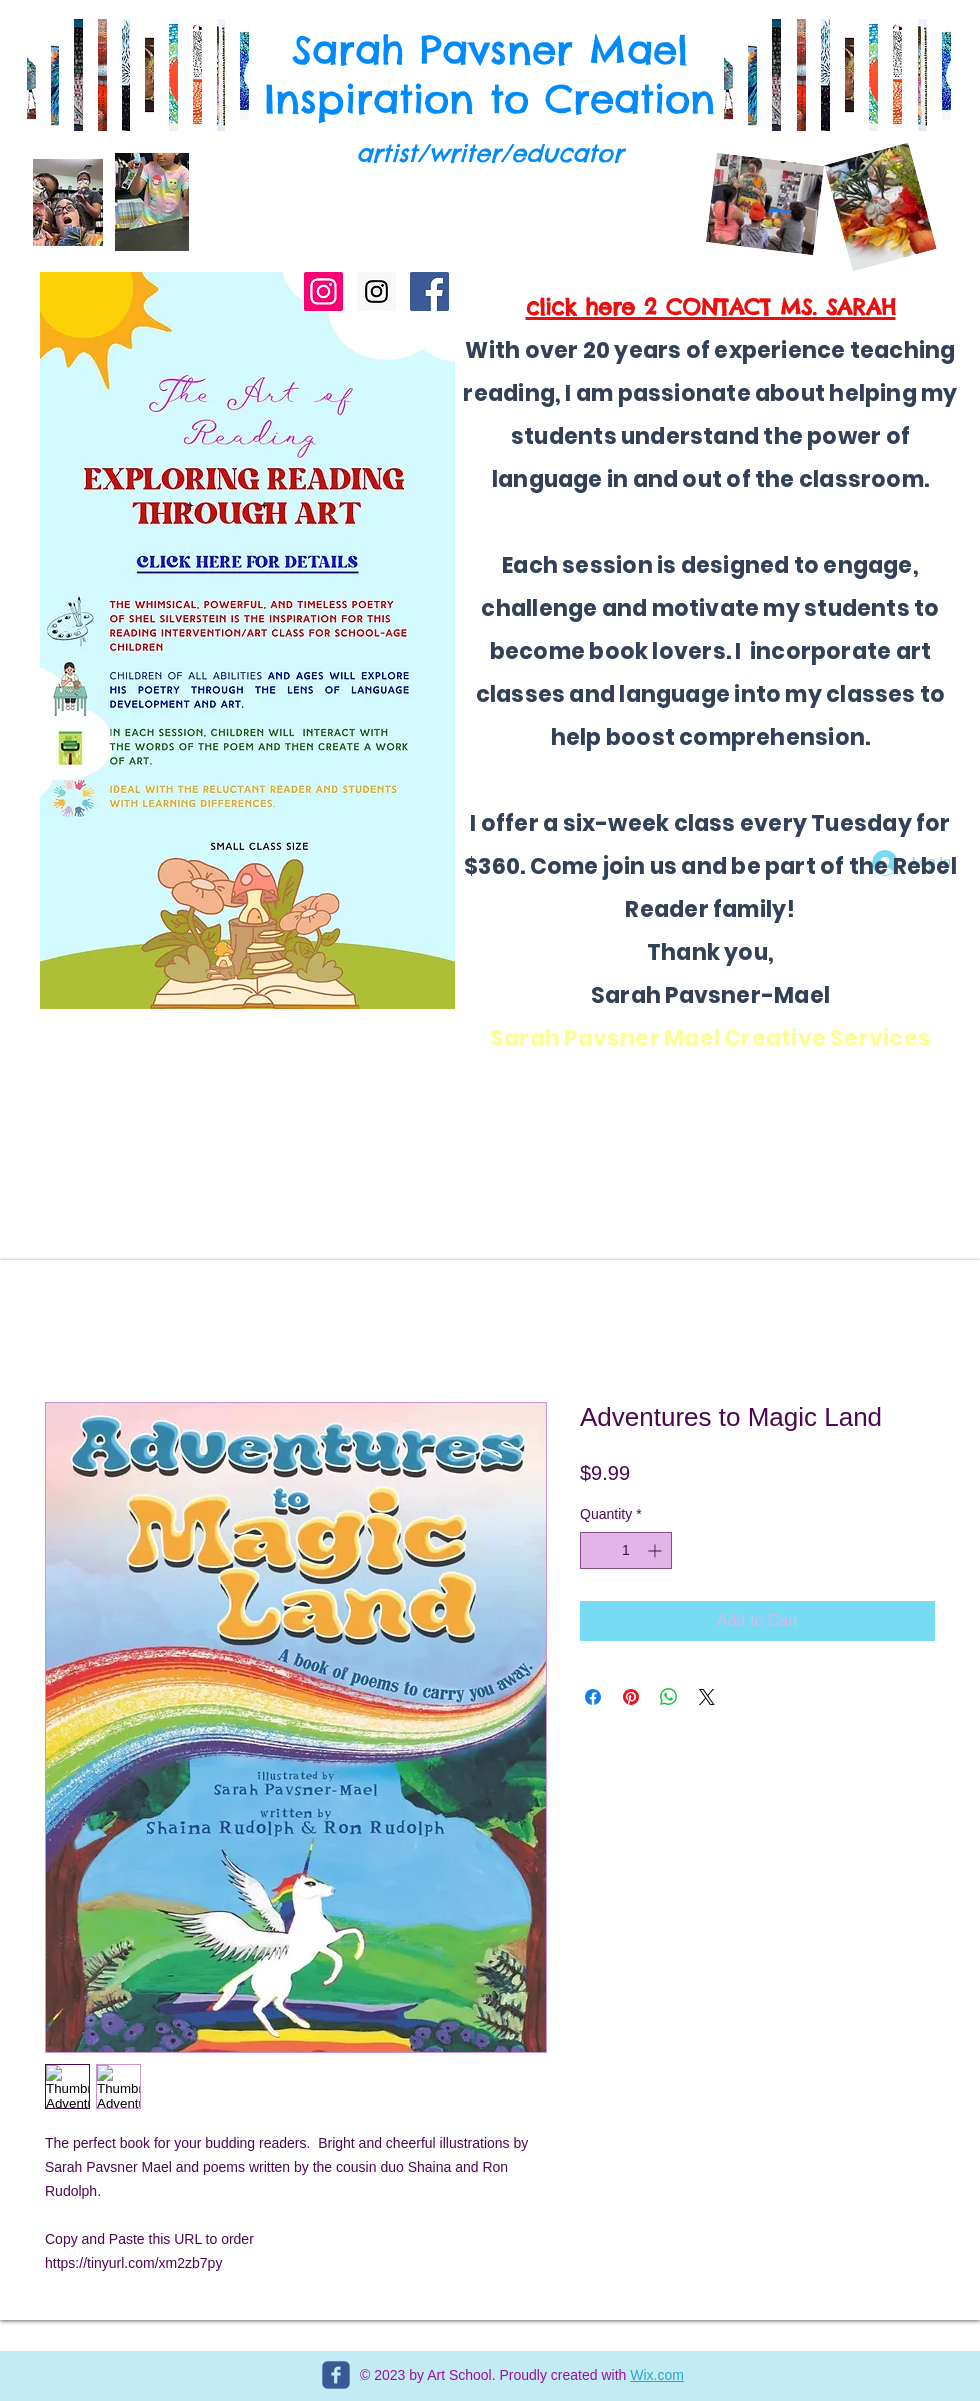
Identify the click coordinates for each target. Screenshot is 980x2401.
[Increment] (656, 1550)
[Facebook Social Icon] (429, 291)
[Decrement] (595, 1550)
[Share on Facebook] (593, 1697)
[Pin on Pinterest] (631, 1697)
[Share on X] (707, 1697)
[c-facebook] (336, 2375)
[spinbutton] (626, 1550)
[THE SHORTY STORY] (323, 291)
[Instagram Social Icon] (376, 291)
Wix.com (657, 2375)
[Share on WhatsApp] (669, 1697)
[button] (728, 75)
